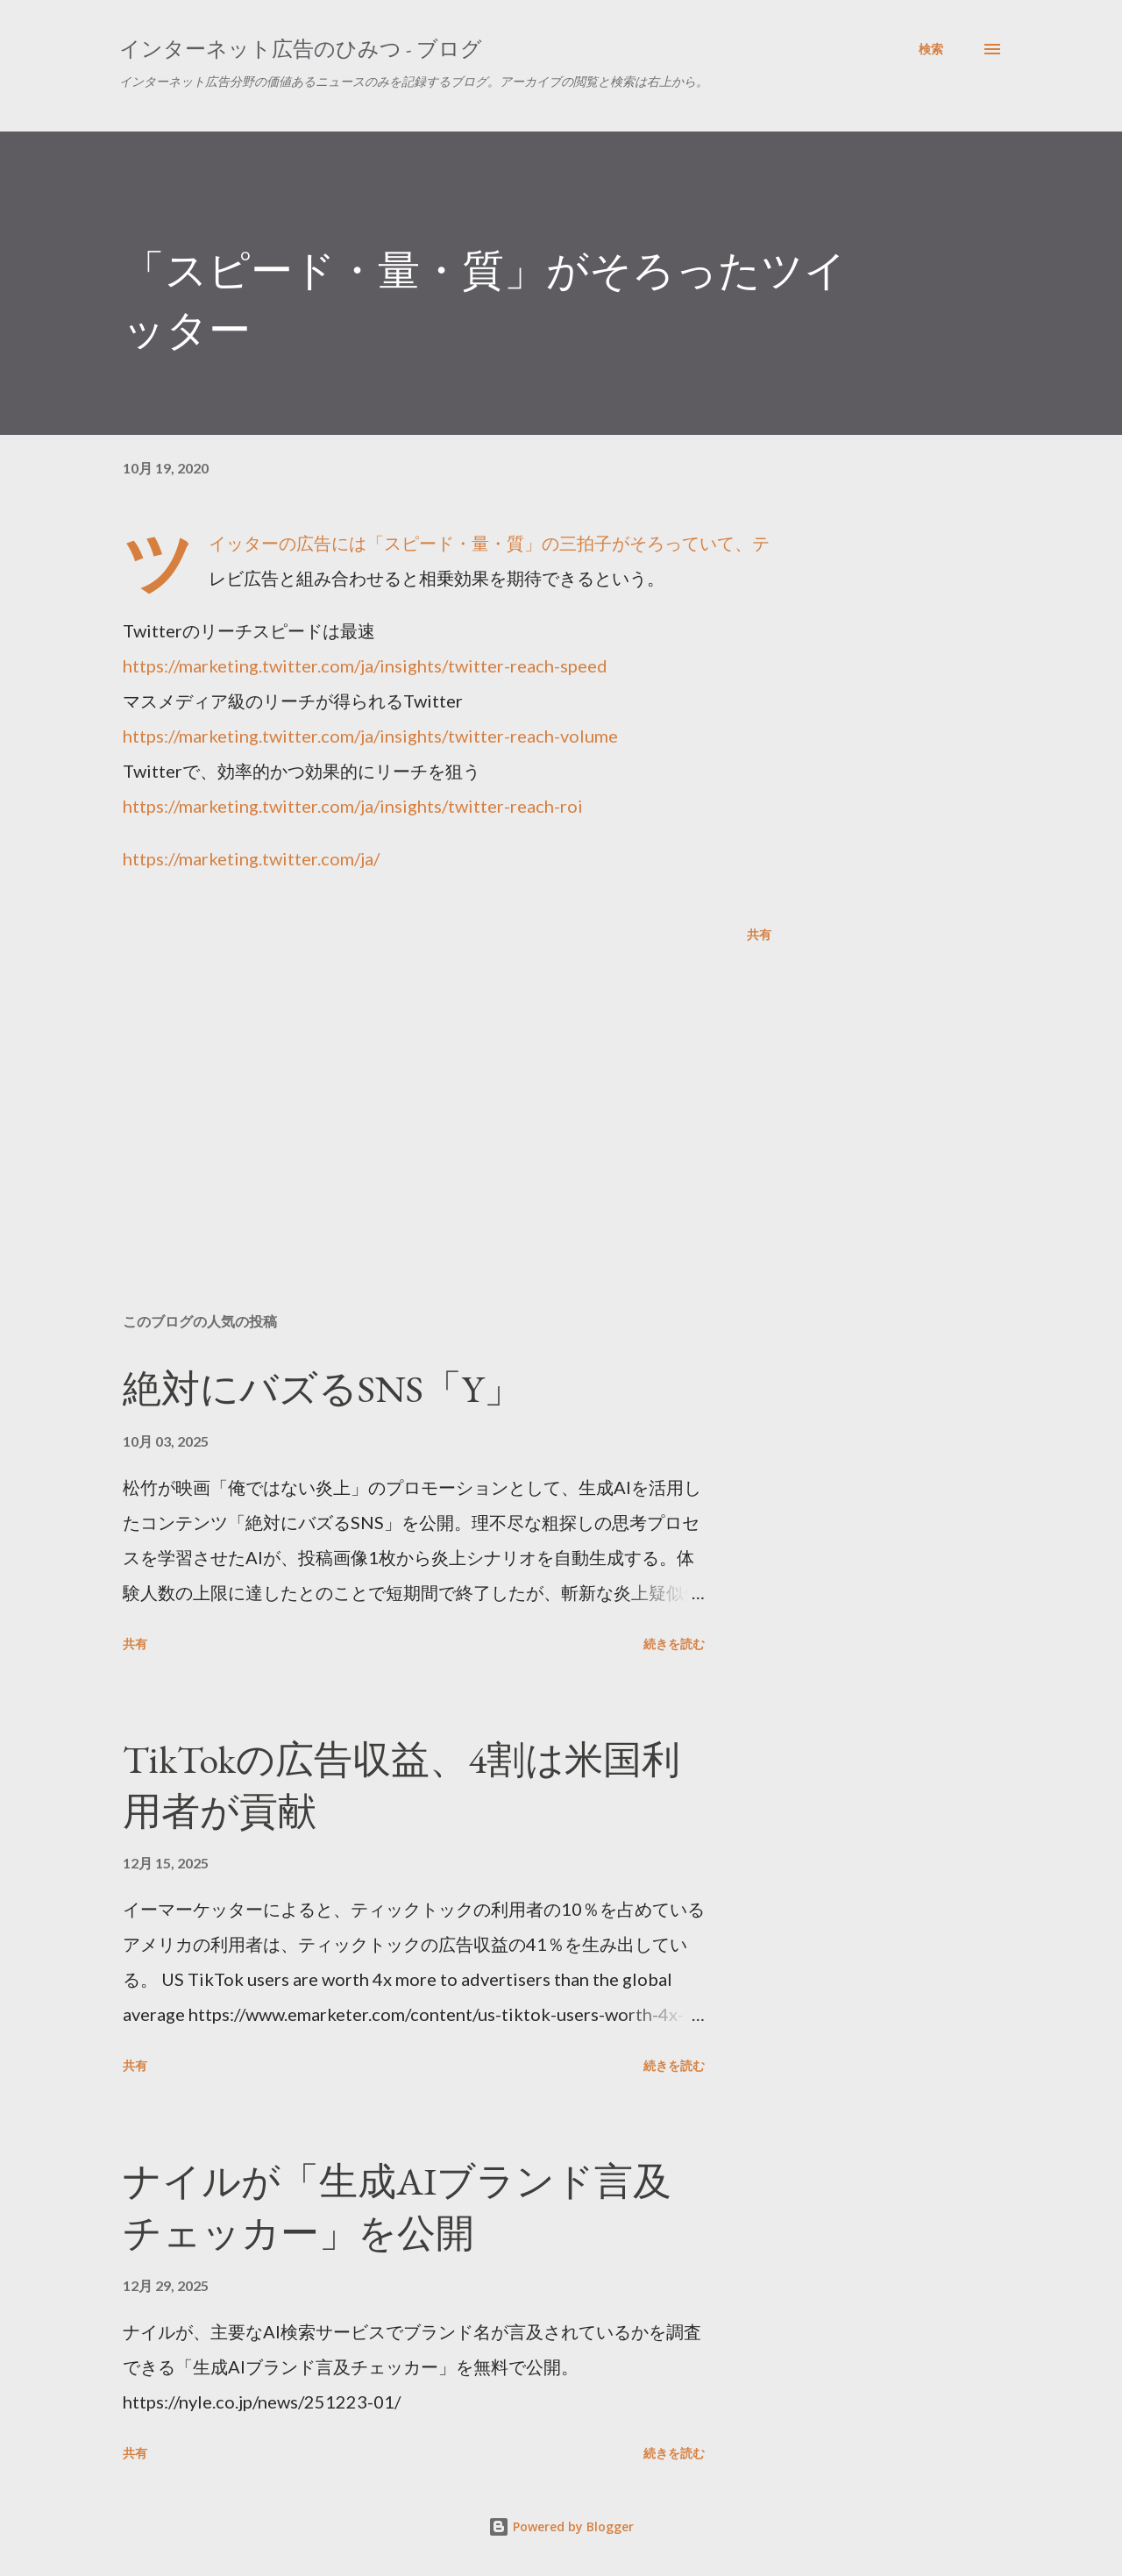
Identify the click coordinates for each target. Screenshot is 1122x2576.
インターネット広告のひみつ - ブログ (300, 48)
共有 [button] (759, 934)
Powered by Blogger (561, 2526)
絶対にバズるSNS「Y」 (322, 1388)
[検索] (931, 49)
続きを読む (674, 1643)
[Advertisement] (419, 1094)
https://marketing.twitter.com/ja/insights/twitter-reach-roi (353, 805)
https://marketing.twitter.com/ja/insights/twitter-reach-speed (365, 665)
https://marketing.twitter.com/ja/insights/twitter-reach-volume (370, 735)
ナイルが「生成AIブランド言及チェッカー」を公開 (397, 2207)
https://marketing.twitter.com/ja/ (251, 858)
